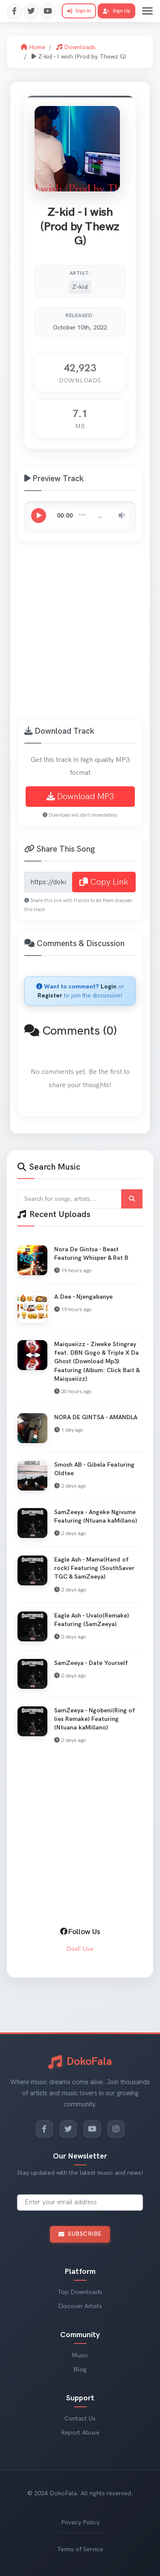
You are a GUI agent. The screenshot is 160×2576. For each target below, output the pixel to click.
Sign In (79, 11)
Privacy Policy (80, 2522)
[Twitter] (68, 2129)
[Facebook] (44, 2129)
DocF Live (80, 1949)
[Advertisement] (80, 635)
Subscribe (80, 2234)
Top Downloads (80, 2292)
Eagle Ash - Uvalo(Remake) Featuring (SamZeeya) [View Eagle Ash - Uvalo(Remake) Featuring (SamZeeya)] (91, 1620)
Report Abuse (80, 2432)
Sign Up (117, 11)
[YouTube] (92, 2129)
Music (80, 2355)
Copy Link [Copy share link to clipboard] (103, 882)
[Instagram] (116, 2129)
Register (50, 995)
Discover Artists (80, 2306)
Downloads (76, 47)
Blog (80, 2369)
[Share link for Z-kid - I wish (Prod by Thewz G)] (48, 882)
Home (32, 47)
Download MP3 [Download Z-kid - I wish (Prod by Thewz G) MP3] (80, 796)
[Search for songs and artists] (80, 1199)
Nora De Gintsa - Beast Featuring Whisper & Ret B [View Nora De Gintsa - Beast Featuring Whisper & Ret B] (91, 1254)
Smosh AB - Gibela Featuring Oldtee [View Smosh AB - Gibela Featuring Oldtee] (94, 1469)
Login (108, 986)
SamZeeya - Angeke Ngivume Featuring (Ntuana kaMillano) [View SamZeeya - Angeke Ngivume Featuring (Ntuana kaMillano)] (95, 1516)
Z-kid (80, 287)
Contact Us (80, 2418)
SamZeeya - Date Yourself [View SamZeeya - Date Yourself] (91, 1663)
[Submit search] (132, 1199)
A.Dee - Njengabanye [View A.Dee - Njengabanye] (83, 1296)
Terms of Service (80, 2549)
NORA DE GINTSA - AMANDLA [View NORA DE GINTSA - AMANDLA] (95, 1417)
